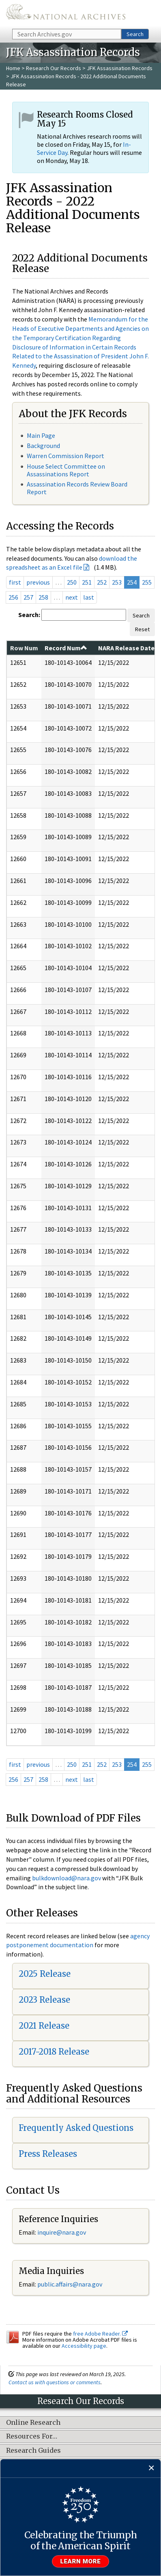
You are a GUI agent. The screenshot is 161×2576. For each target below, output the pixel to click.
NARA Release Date (126, 648)
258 (43, 597)
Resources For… (31, 2436)
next (71, 597)
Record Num (66, 648)
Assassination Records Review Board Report (77, 488)
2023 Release (44, 2000)
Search (135, 34)
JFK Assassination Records (119, 68)
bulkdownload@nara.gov (66, 1878)
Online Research (33, 2422)
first (15, 582)
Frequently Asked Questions (76, 2128)
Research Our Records (53, 68)
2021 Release (44, 2026)
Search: (29, 615)
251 (87, 582)
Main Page (41, 435)
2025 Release (45, 1974)
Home (13, 68)
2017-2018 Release (54, 2052)
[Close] (151, 2468)
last (88, 597)
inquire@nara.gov (61, 2232)
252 (102, 582)
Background (43, 445)
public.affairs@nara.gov (69, 2284)
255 (147, 582)
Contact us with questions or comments (55, 2382)
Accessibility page (84, 2345)
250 (72, 582)
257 (28, 597)
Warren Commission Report (65, 456)
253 (117, 582)
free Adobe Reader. (100, 2333)
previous (38, 582)
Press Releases (48, 2154)
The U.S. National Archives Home (65, 14)
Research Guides (33, 2450)
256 (13, 597)
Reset (142, 629)
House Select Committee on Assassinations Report (66, 470)
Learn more (80, 2561)
